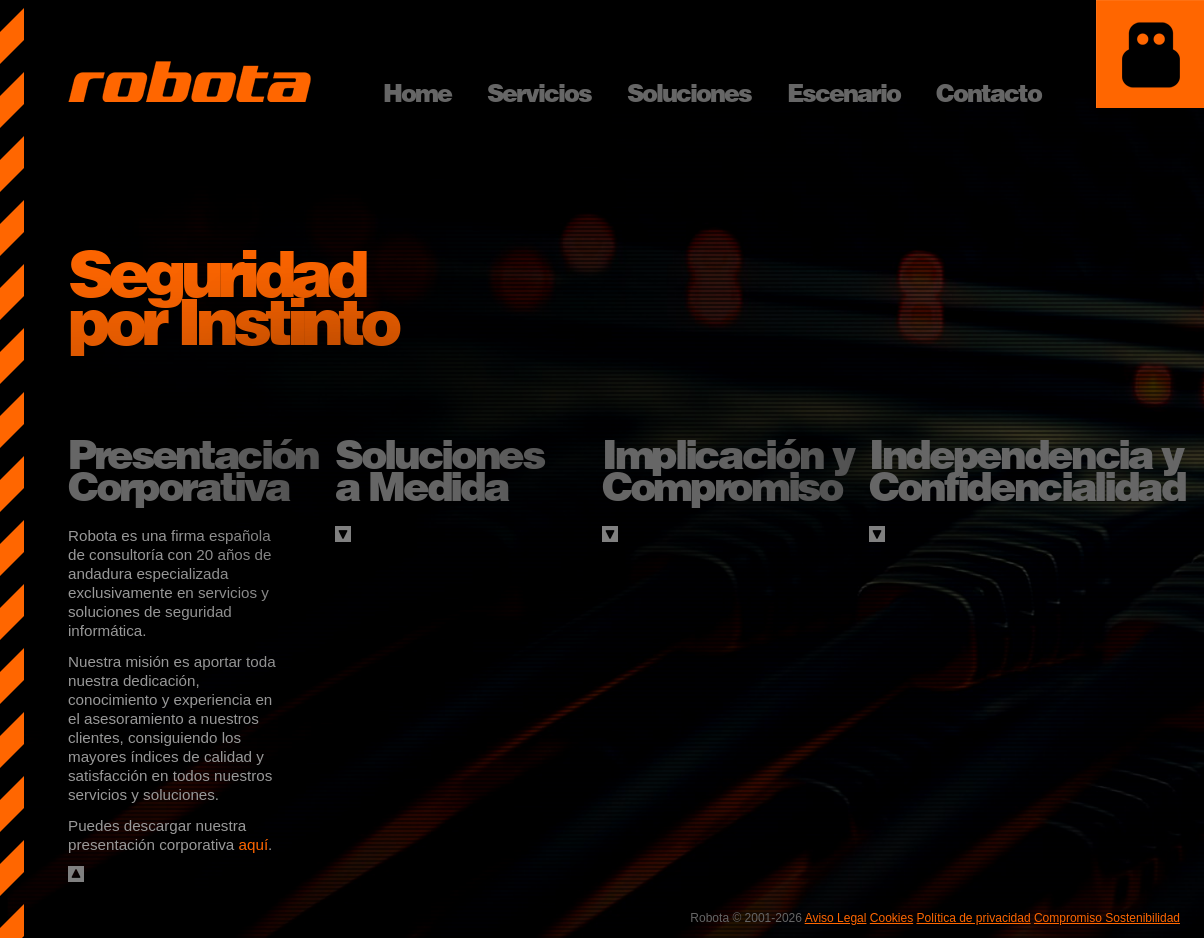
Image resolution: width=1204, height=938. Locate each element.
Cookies (891, 918)
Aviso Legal (836, 918)
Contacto (988, 93)
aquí (254, 844)
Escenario (843, 93)
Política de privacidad (974, 918)
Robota (189, 81)
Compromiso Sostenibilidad (1107, 918)
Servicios (539, 93)
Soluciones (689, 93)
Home (417, 93)
